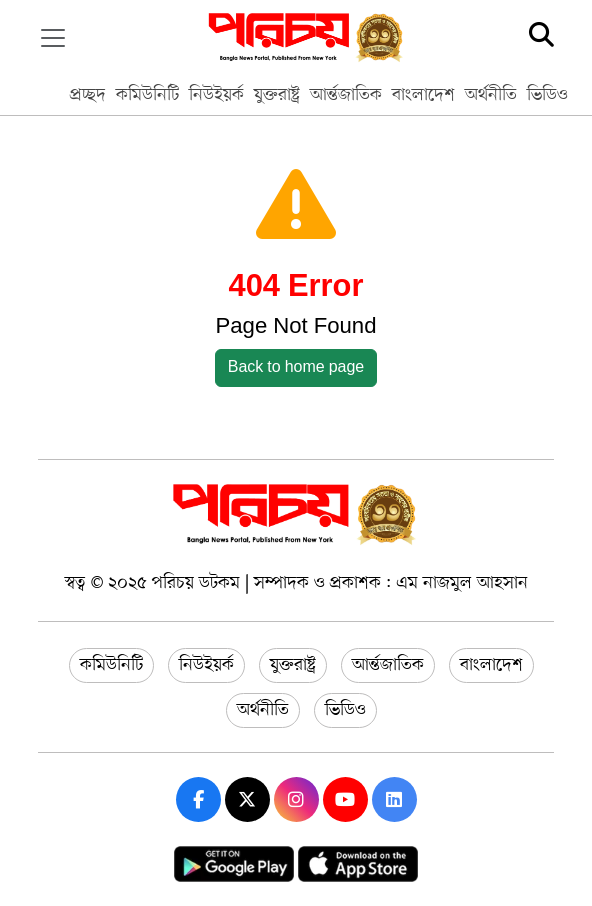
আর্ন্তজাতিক (346, 95)
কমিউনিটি (147, 95)
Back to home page (296, 368)
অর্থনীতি (491, 95)
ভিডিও (547, 95)
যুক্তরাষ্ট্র (277, 95)
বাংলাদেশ (423, 95)
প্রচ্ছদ (88, 95)
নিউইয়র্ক (216, 95)
